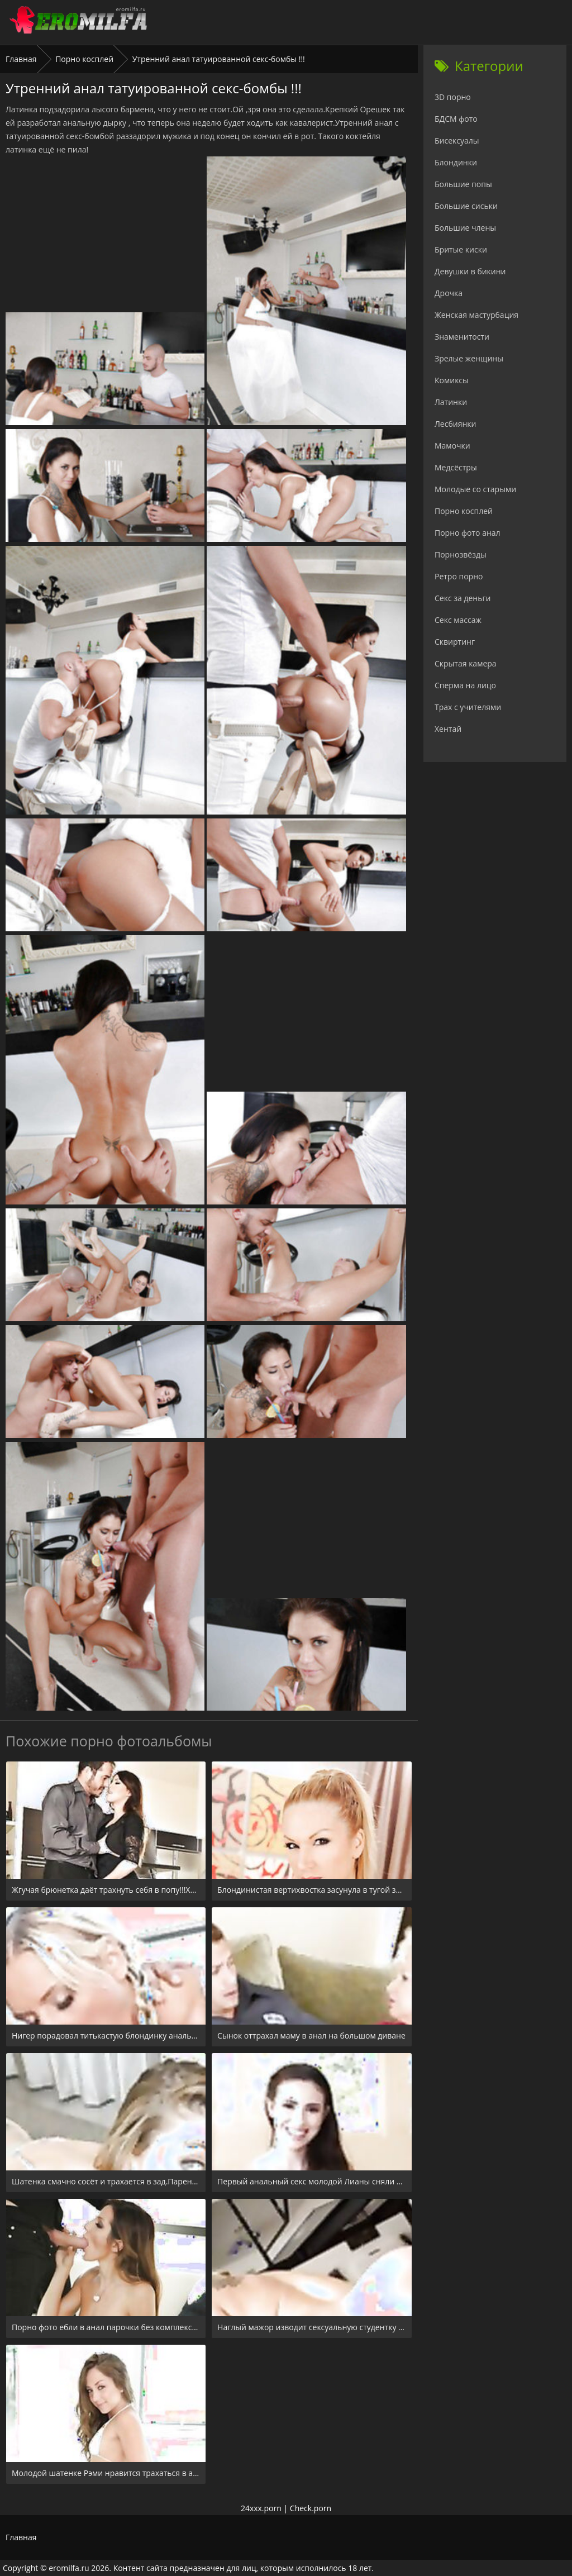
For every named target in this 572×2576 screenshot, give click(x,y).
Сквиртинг (455, 641)
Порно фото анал (467, 532)
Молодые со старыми (475, 489)
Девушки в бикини (470, 271)
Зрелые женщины (469, 358)
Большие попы (463, 184)
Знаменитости (462, 336)
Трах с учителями (468, 707)
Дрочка (449, 293)
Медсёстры (456, 467)
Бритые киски (461, 249)
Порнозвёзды (461, 554)
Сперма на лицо (465, 685)
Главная (21, 59)
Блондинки (456, 162)
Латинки (451, 402)
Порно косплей (84, 59)
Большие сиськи (466, 206)
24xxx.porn (261, 2508)
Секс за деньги (462, 598)
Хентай (448, 728)
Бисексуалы (457, 140)
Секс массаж (458, 620)
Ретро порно (459, 576)
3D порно (453, 97)
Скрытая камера (466, 663)
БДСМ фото (456, 118)
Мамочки (452, 445)
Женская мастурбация (476, 314)
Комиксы (452, 380)
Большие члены (465, 227)
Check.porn (310, 2508)
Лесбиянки (455, 423)
